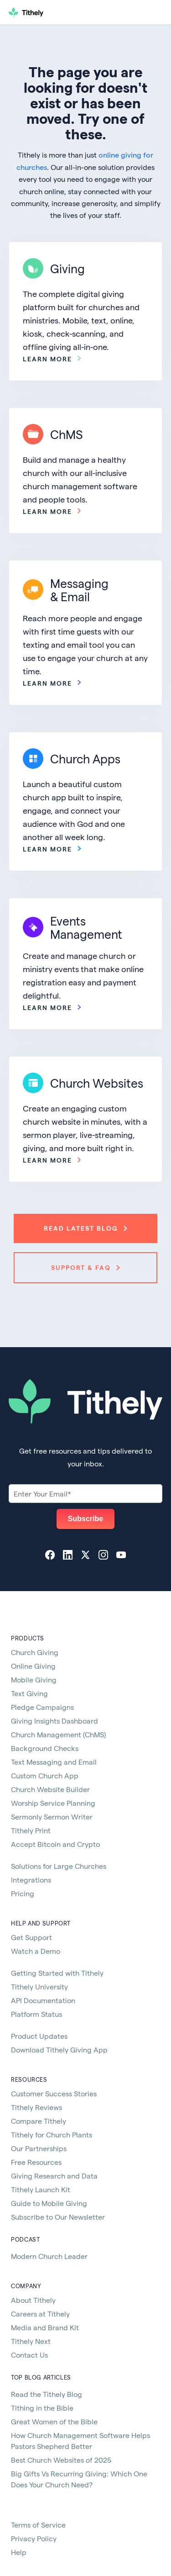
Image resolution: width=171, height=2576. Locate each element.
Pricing (22, 1893)
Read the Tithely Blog (46, 2394)
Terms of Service (38, 2524)
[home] (62, 12)
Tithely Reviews (36, 2107)
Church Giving (34, 1652)
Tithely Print (31, 1830)
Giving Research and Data (54, 2175)
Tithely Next (31, 2341)
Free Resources (36, 2162)
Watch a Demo (35, 1951)
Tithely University (39, 1986)
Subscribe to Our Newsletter (58, 2216)
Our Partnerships (39, 2148)
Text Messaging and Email (54, 1761)
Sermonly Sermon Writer (52, 1816)
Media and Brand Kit (45, 2327)
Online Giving (33, 1665)
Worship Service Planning (53, 1802)
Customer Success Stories (54, 2093)
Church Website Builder (50, 1789)
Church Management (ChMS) (58, 1734)
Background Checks (44, 1748)
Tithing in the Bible (42, 2407)
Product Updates (39, 2035)
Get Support (31, 1937)
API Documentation (43, 2000)
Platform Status (36, 2014)
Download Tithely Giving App (59, 2049)
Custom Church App (44, 1775)
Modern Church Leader (49, 2256)
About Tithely (33, 2300)
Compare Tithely (38, 2120)
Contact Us (29, 2354)
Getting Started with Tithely (57, 1972)
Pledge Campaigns (42, 1707)
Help (18, 2552)
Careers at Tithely (40, 2313)
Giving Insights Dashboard (54, 1720)
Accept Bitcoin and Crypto (55, 1844)
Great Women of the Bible (54, 2421)
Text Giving (29, 1693)
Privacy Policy (34, 2538)
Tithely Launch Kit (40, 2189)
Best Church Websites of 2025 (61, 2459)
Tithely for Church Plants (51, 2134)
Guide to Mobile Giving (49, 2203)
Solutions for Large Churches (58, 1866)
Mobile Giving (34, 1679)
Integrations (31, 1879)
